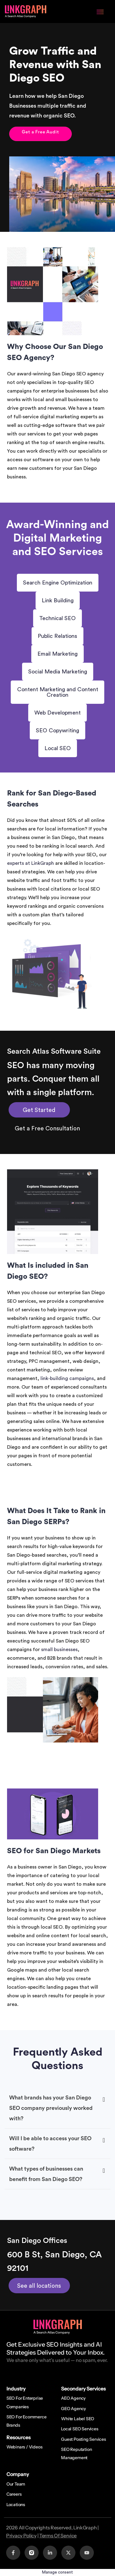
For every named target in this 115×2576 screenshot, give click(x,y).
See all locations (39, 2286)
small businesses (59, 1649)
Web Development (57, 712)
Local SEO (57, 748)
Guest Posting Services (83, 2439)
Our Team (15, 2484)
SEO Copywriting (57, 730)
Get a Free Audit (40, 132)
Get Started (39, 1110)
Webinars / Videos (24, 2447)
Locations (15, 2504)
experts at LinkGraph (30, 863)
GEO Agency (73, 2408)
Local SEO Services (79, 2429)
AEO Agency (73, 2398)
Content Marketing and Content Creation (57, 692)
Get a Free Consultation (47, 1129)
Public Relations (57, 636)
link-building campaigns (67, 1378)
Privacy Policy (21, 2535)
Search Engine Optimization (57, 582)
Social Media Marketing (57, 671)
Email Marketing (57, 654)
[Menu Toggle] (100, 11)
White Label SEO (77, 2418)
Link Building (58, 600)
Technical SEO (57, 618)
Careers (14, 2494)
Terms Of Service (58, 2535)
